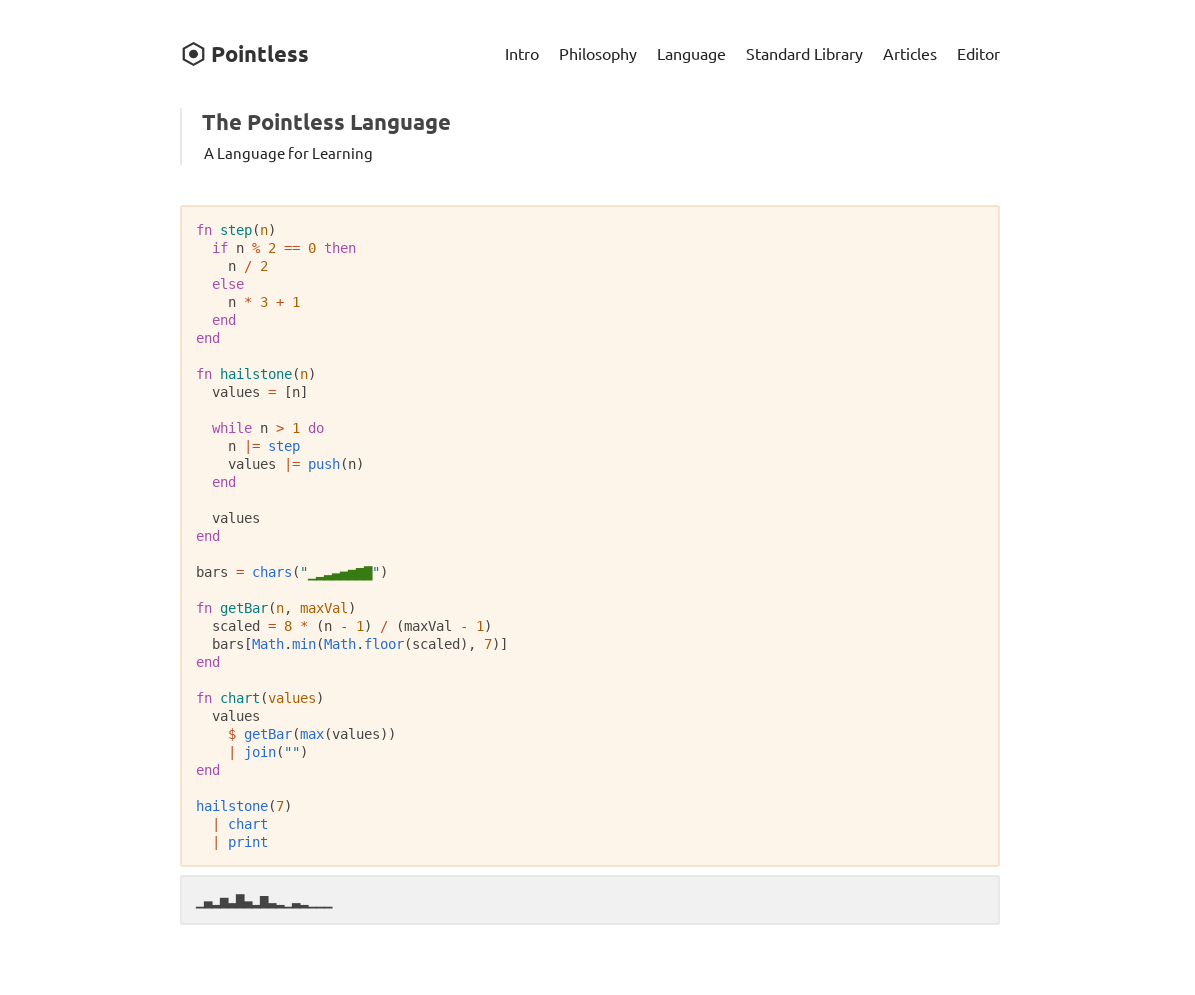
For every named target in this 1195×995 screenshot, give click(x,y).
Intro (522, 53)
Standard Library (804, 53)
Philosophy (598, 53)
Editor (978, 53)
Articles (910, 53)
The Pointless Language (326, 121)
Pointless (244, 53)
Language (691, 53)
